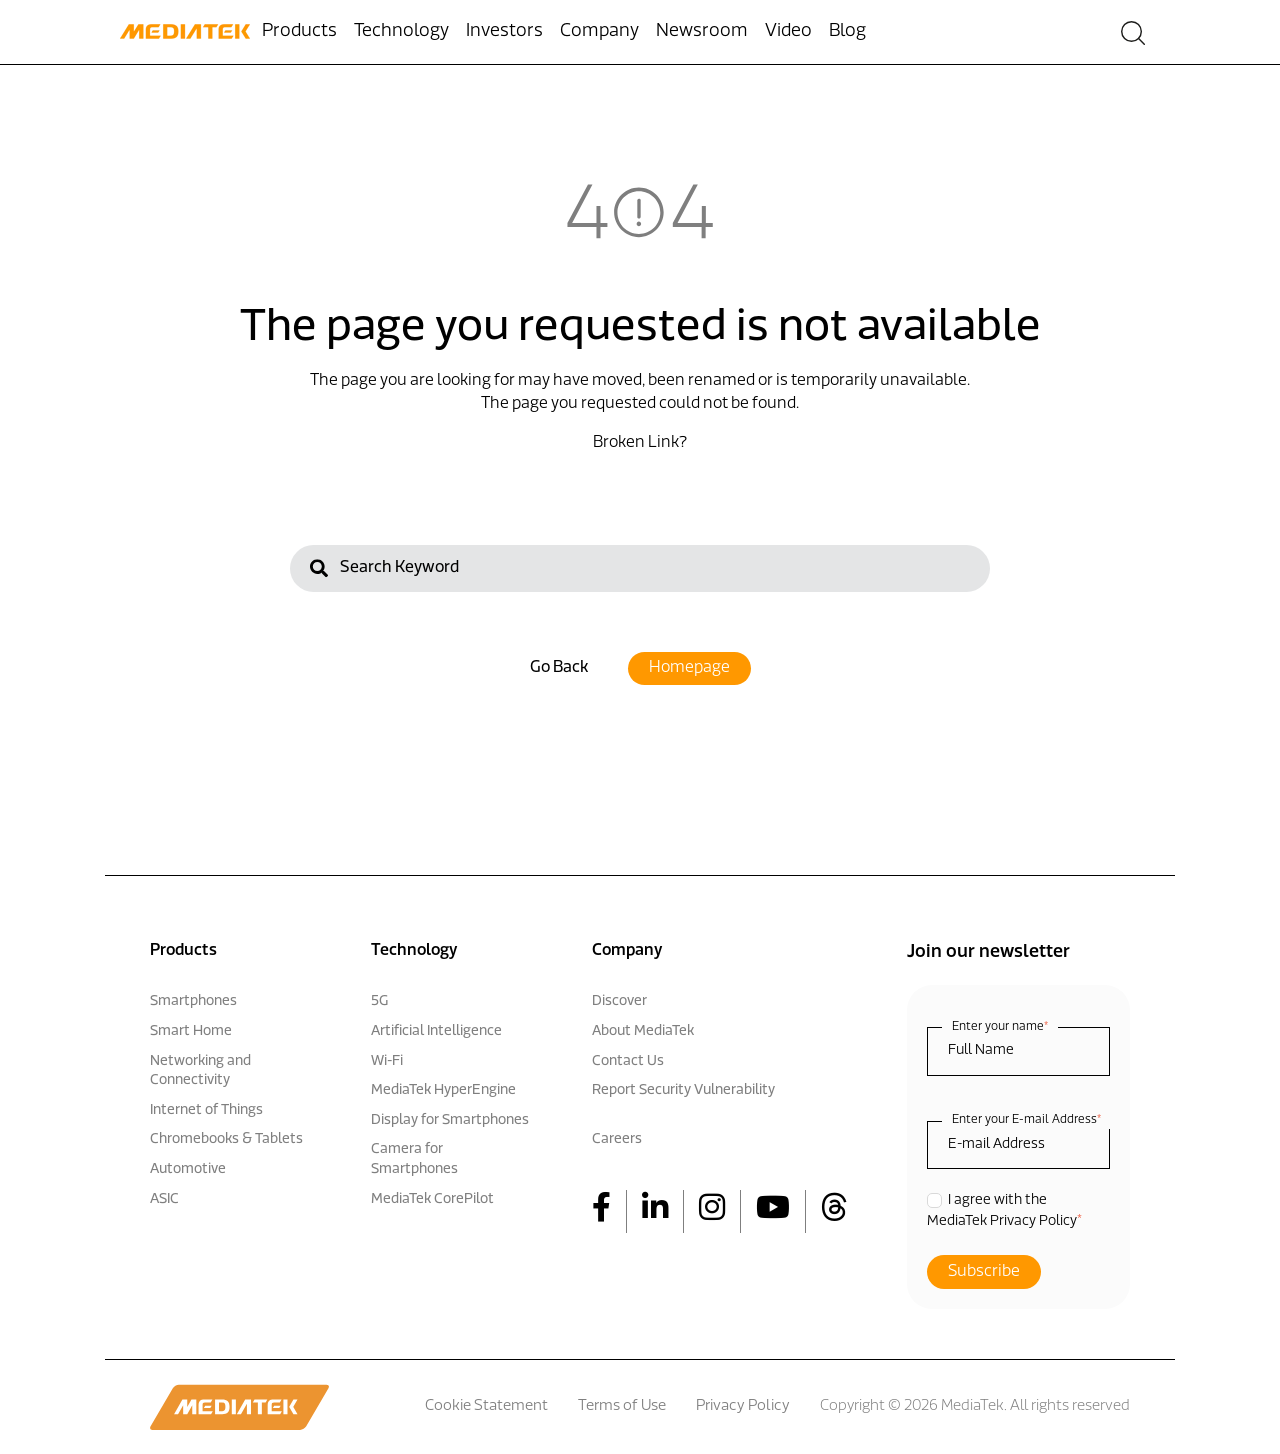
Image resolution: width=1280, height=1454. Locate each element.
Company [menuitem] (599, 31)
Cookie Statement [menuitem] (486, 1406)
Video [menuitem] (788, 31)
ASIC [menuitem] (164, 1199)
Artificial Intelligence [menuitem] (436, 1031)
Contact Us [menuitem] (628, 1061)
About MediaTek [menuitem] (643, 1031)
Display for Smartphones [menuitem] (450, 1120)
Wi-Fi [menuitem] (387, 1061)
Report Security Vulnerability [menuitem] (683, 1090)
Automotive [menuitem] (188, 1169)
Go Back (559, 668)
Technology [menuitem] (401, 31)
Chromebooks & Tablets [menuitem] (226, 1139)
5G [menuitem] (379, 1001)
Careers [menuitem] (617, 1139)
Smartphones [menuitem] (193, 1001)
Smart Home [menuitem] (191, 1031)
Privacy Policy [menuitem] (743, 1406)
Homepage (689, 668)
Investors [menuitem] (504, 31)
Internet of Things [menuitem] (206, 1110)
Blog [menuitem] (847, 31)
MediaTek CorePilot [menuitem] (432, 1199)
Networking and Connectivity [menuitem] (200, 1071)
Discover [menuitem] (619, 1001)
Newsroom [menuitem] (702, 31)
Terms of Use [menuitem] (622, 1406)
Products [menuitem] (299, 31)
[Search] (640, 568)
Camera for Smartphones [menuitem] (414, 1159)
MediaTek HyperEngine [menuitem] (443, 1090)
